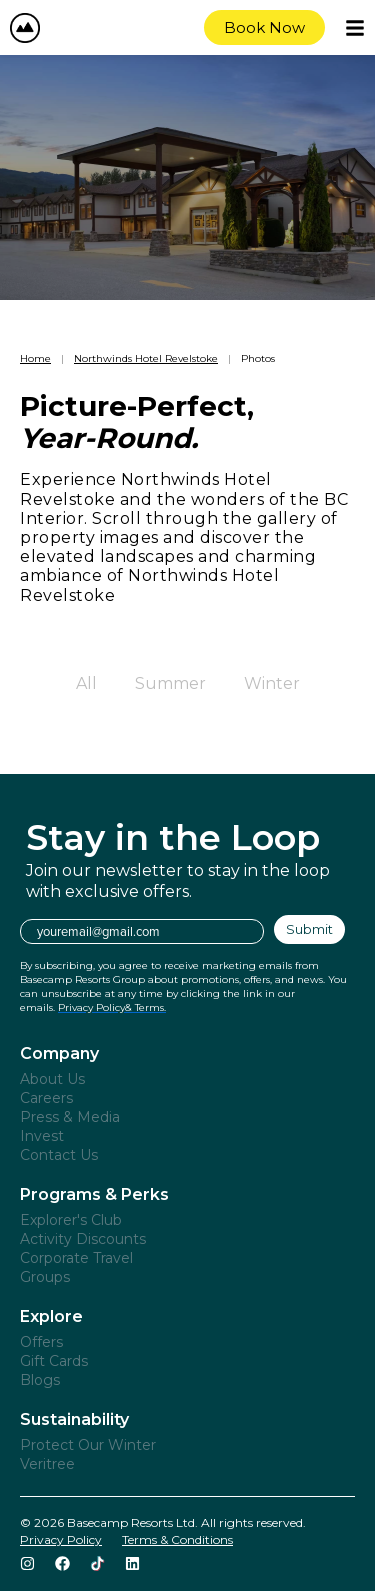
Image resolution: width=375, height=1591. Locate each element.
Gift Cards (54, 1361)
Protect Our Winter (88, 1445)
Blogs (40, 1380)
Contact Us (59, 1155)
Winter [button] (272, 683)
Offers (41, 1342)
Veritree (47, 1464)
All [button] (86, 683)
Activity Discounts (83, 1239)
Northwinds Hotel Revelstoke (146, 358)
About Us (52, 1079)
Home (35, 358)
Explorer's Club (71, 1220)
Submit (309, 929)
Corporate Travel (76, 1258)
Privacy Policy (61, 1539)
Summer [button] (170, 683)
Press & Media (70, 1117)
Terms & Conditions (177, 1539)
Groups (45, 1277)
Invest (42, 1136)
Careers (46, 1098)
